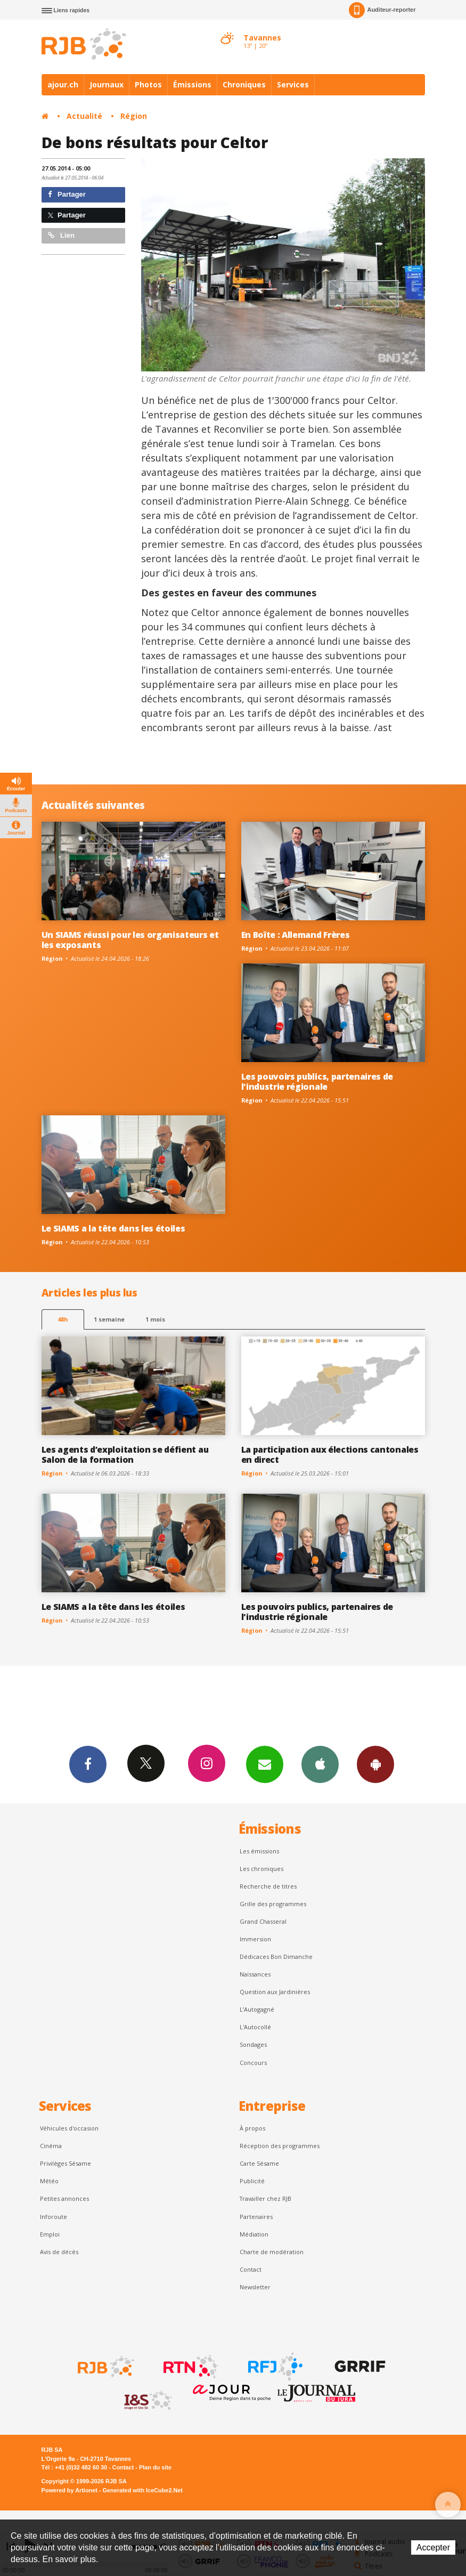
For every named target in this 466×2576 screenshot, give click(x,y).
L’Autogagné (257, 2009)
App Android (375, 1764)
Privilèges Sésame (65, 2163)
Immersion (255, 1938)
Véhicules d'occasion (69, 2128)
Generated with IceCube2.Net (143, 2490)
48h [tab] (63, 1319)
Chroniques (244, 84)
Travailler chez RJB (265, 2198)
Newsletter (255, 2286)
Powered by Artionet (69, 2490)
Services (293, 84)
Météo (49, 2180)
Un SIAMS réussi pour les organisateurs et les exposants (130, 940)
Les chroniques (261, 1868)
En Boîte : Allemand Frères (295, 935)
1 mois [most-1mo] (155, 1319)
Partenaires (256, 2216)
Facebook (88, 1764)
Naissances (255, 1974)
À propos (252, 2128)
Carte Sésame (259, 2163)
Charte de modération (272, 2251)
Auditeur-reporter (382, 10)
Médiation (254, 2234)
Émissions (192, 84)
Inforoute (53, 2216)
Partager (67, 194)
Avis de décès (59, 2251)
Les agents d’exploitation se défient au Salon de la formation (125, 1454)
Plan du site (155, 2467)
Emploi (50, 2234)
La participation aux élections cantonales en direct (330, 1454)
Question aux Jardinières (275, 1991)
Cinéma (51, 2145)
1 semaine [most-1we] (109, 1319)
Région (133, 116)
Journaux (106, 84)
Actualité (84, 116)
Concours (253, 2062)
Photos (148, 84)
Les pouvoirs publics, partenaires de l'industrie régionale (317, 1081)
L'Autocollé (255, 2026)
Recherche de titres (268, 1886)
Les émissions (259, 1851)
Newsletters (264, 1764)
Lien (61, 235)
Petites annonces (64, 2198)
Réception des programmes (280, 2145)
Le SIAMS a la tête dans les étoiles (113, 1228)
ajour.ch (62, 84)
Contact (250, 2269)
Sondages (253, 2044)
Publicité (252, 2180)
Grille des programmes (273, 1903)
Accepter (433, 2547)
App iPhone (320, 1764)
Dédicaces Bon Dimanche (276, 1956)
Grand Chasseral (263, 1921)
